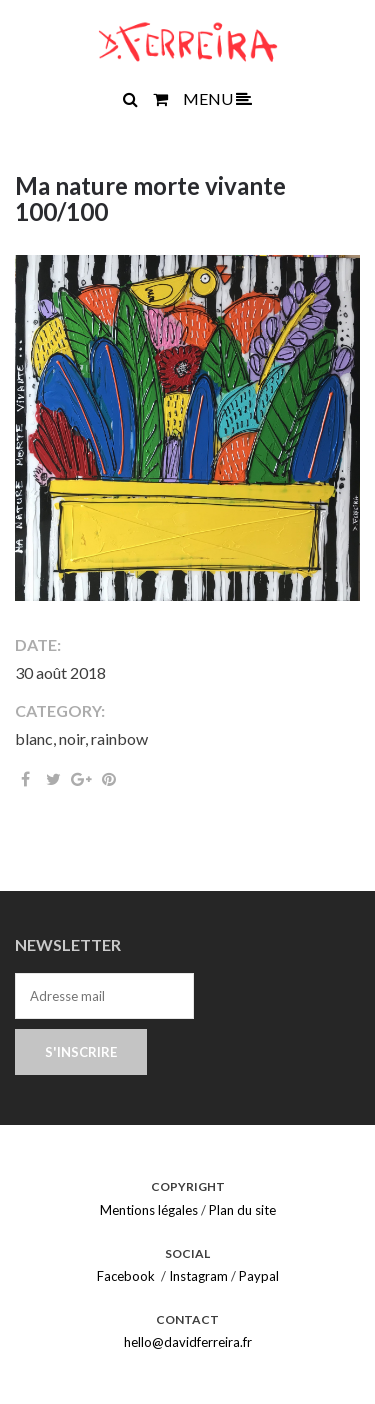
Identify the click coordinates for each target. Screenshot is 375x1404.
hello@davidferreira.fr (188, 1342)
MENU (217, 98)
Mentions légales (149, 1210)
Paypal (259, 1276)
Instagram (198, 1276)
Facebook (126, 1276)
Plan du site (242, 1210)
